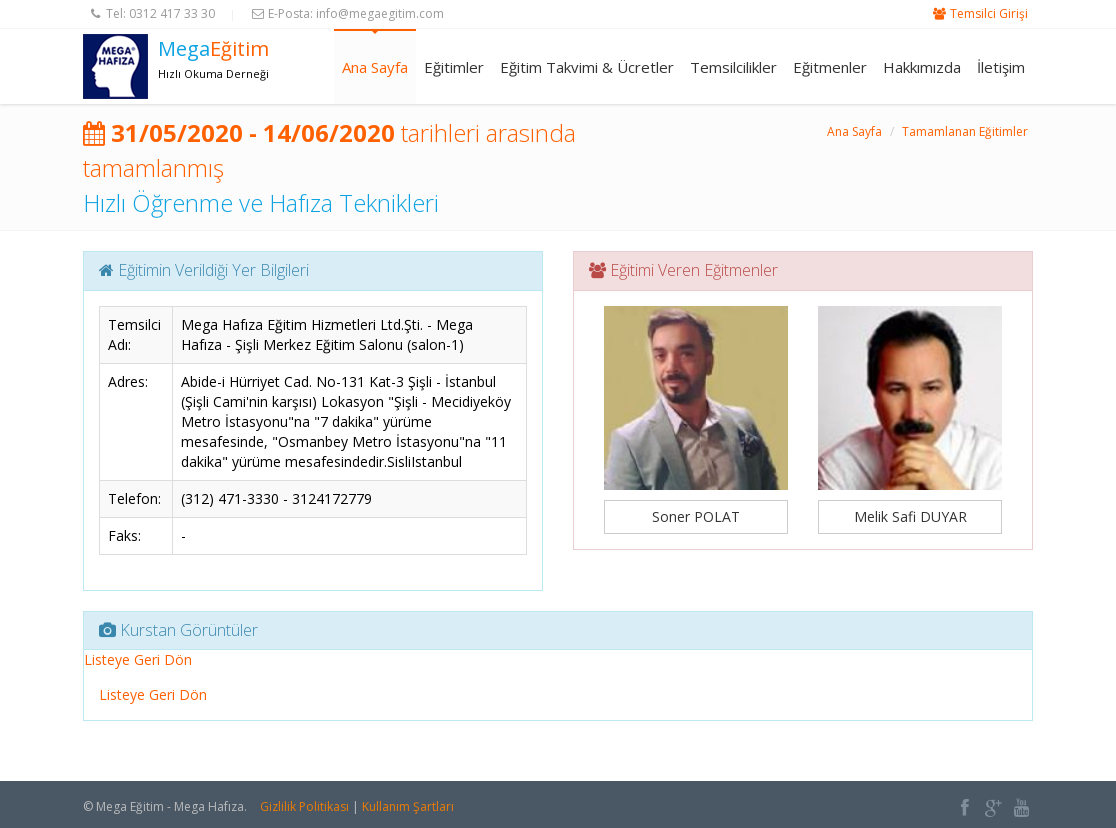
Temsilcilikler (733, 67)
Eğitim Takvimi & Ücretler (587, 67)
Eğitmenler (830, 67)
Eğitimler (454, 67)
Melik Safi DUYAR (910, 516)
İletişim (1001, 67)
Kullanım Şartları (408, 806)
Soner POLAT (696, 516)
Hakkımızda (922, 67)
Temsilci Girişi (989, 13)
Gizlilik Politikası (304, 806)
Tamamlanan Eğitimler (965, 131)
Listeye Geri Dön (138, 659)
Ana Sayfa (375, 67)
